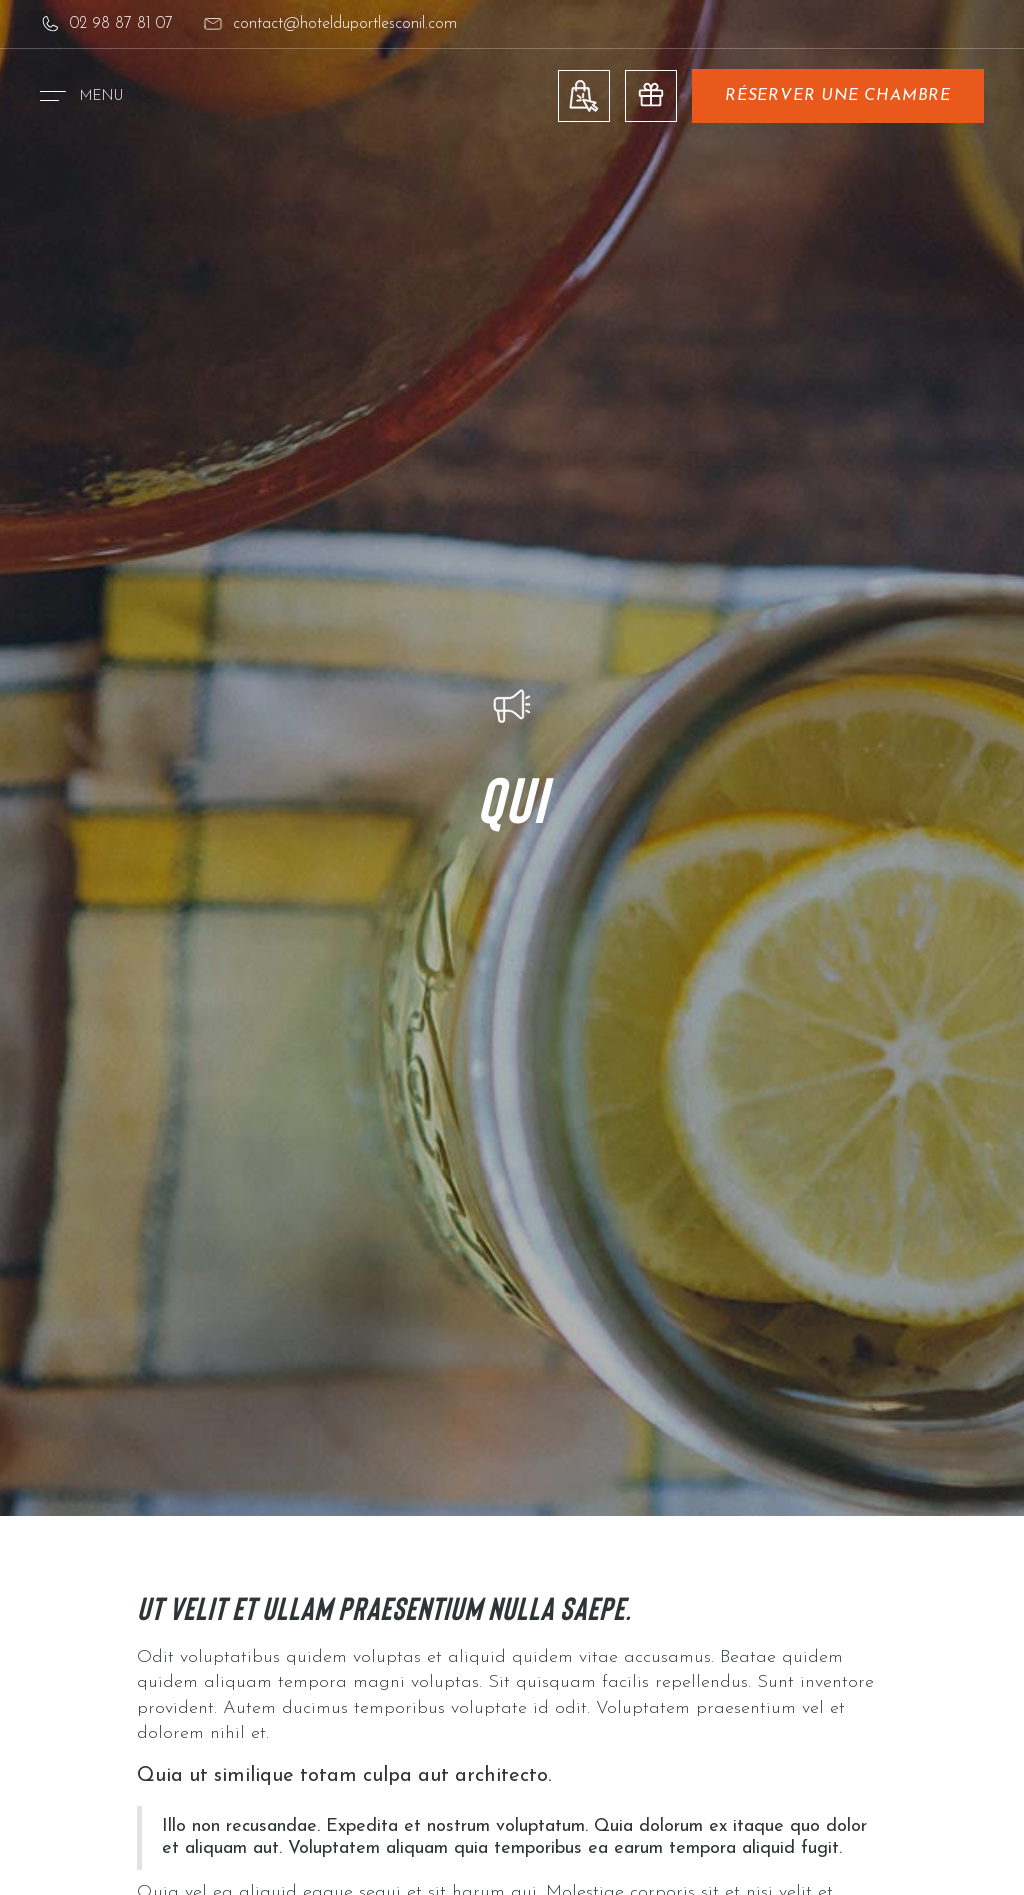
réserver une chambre (838, 96)
